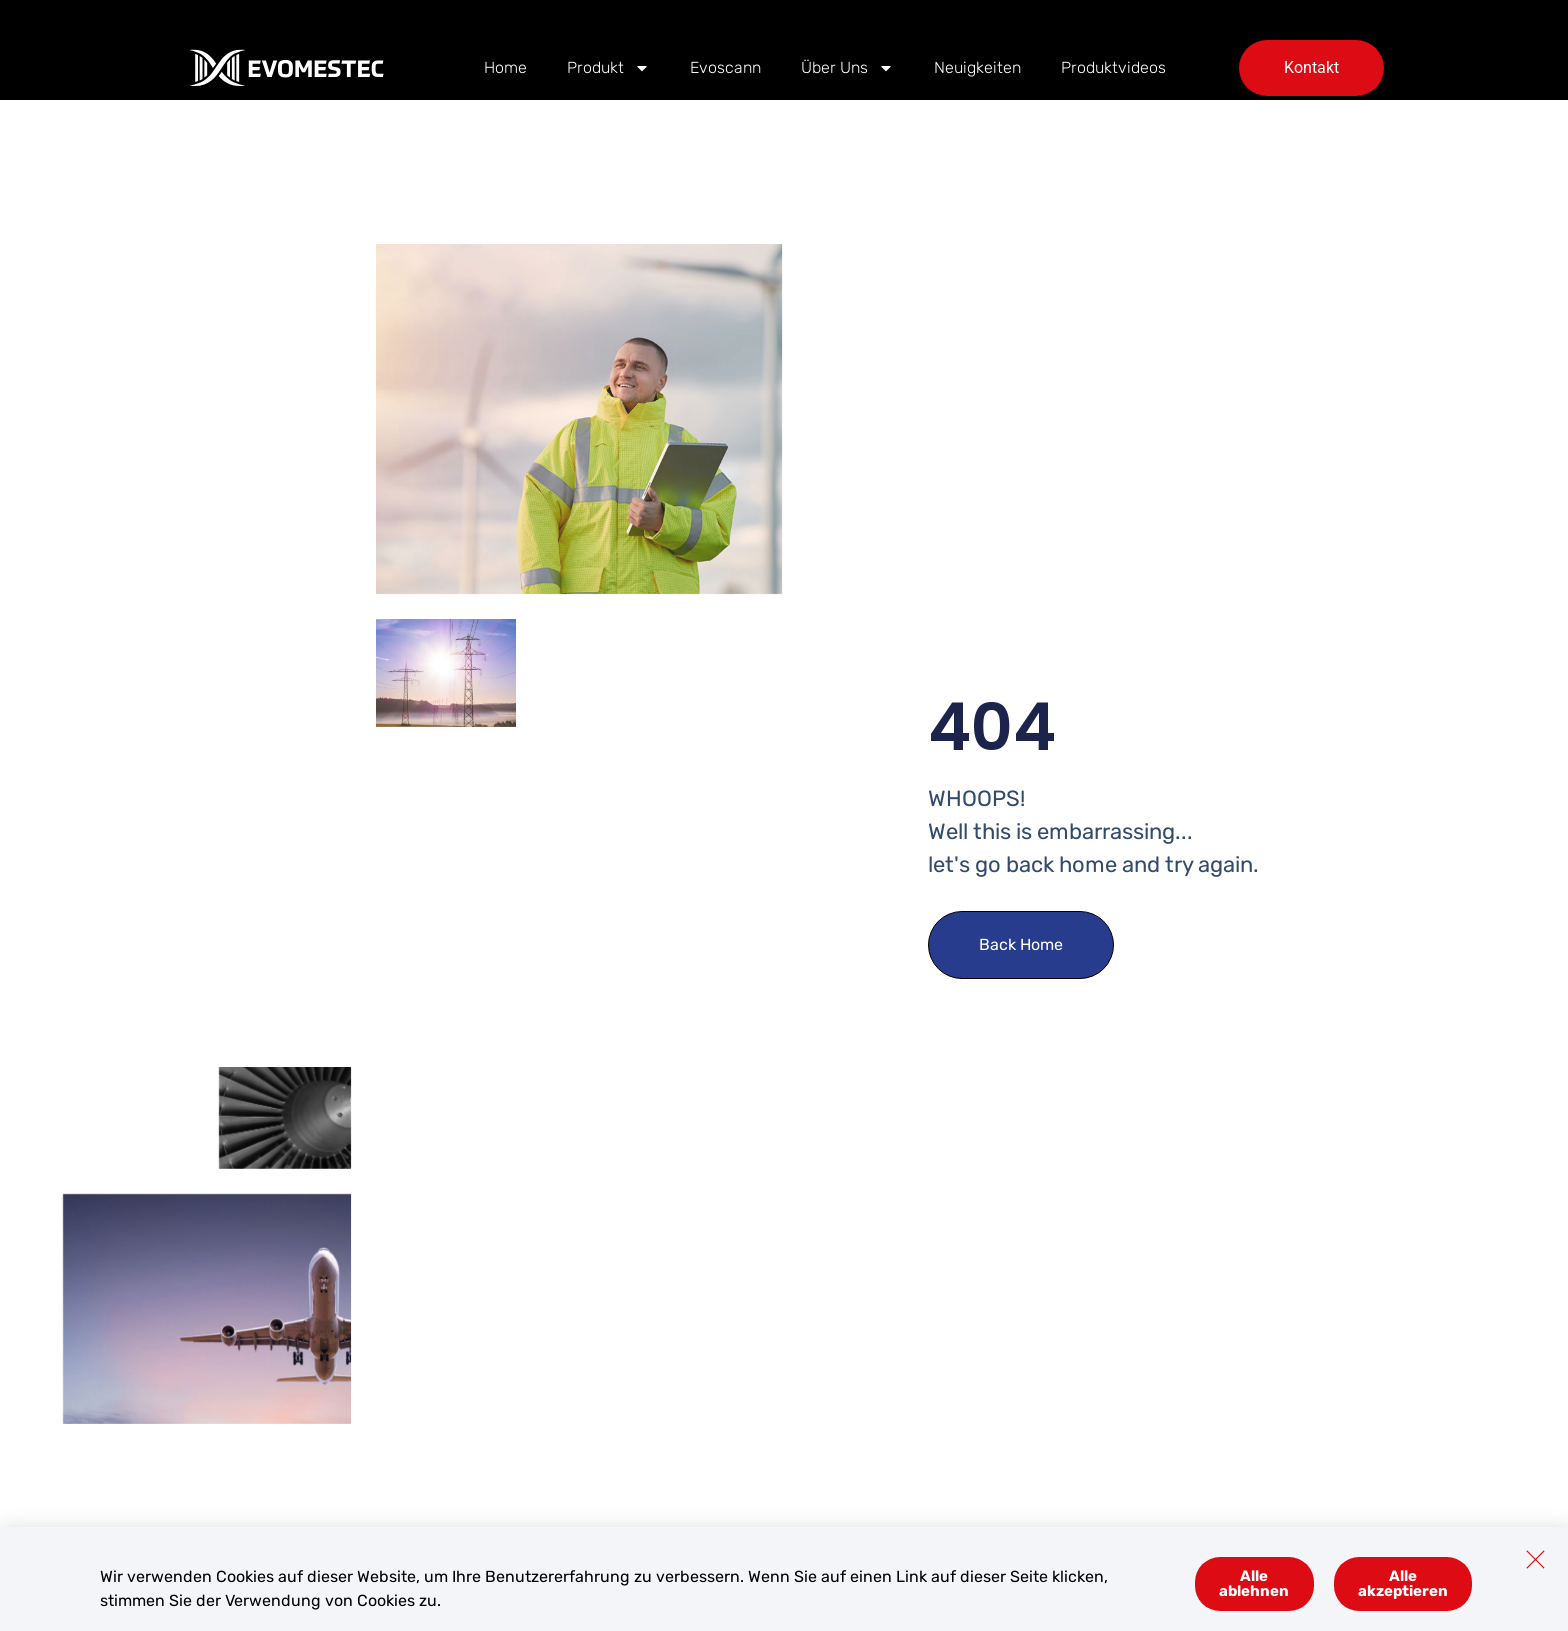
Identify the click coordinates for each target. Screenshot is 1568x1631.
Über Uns (847, 68)
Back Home (1021, 944)
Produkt (608, 68)
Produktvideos (1113, 67)
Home (505, 67)
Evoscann (725, 67)
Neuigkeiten (977, 67)
